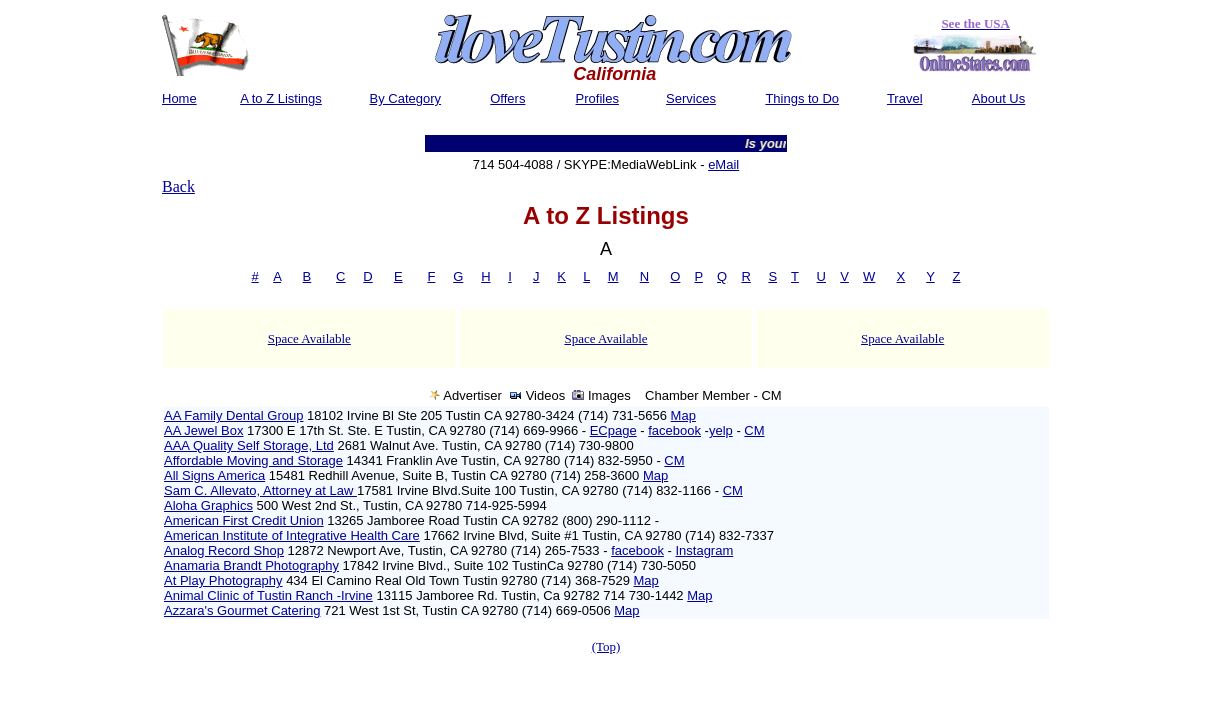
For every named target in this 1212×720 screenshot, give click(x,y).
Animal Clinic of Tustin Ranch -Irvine (268, 595)
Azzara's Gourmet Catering (242, 610)
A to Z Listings (281, 98)
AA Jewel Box (204, 430)
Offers (507, 98)
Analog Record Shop (224, 550)
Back (178, 186)
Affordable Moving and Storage (253, 460)
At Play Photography (223, 580)
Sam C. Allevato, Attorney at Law (260, 490)
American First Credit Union (244, 520)
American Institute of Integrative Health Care (292, 535)
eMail (723, 164)
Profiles (597, 98)
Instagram (704, 550)
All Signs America (214, 475)
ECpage (613, 430)
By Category (406, 98)
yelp (721, 430)
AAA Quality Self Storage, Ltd (249, 445)
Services (691, 98)
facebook (674, 430)
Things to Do (802, 98)
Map (683, 415)
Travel (905, 98)
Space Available (309, 338)
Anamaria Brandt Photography (251, 565)
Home (179, 98)
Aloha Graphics (208, 505)
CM (754, 430)
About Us (998, 98)
